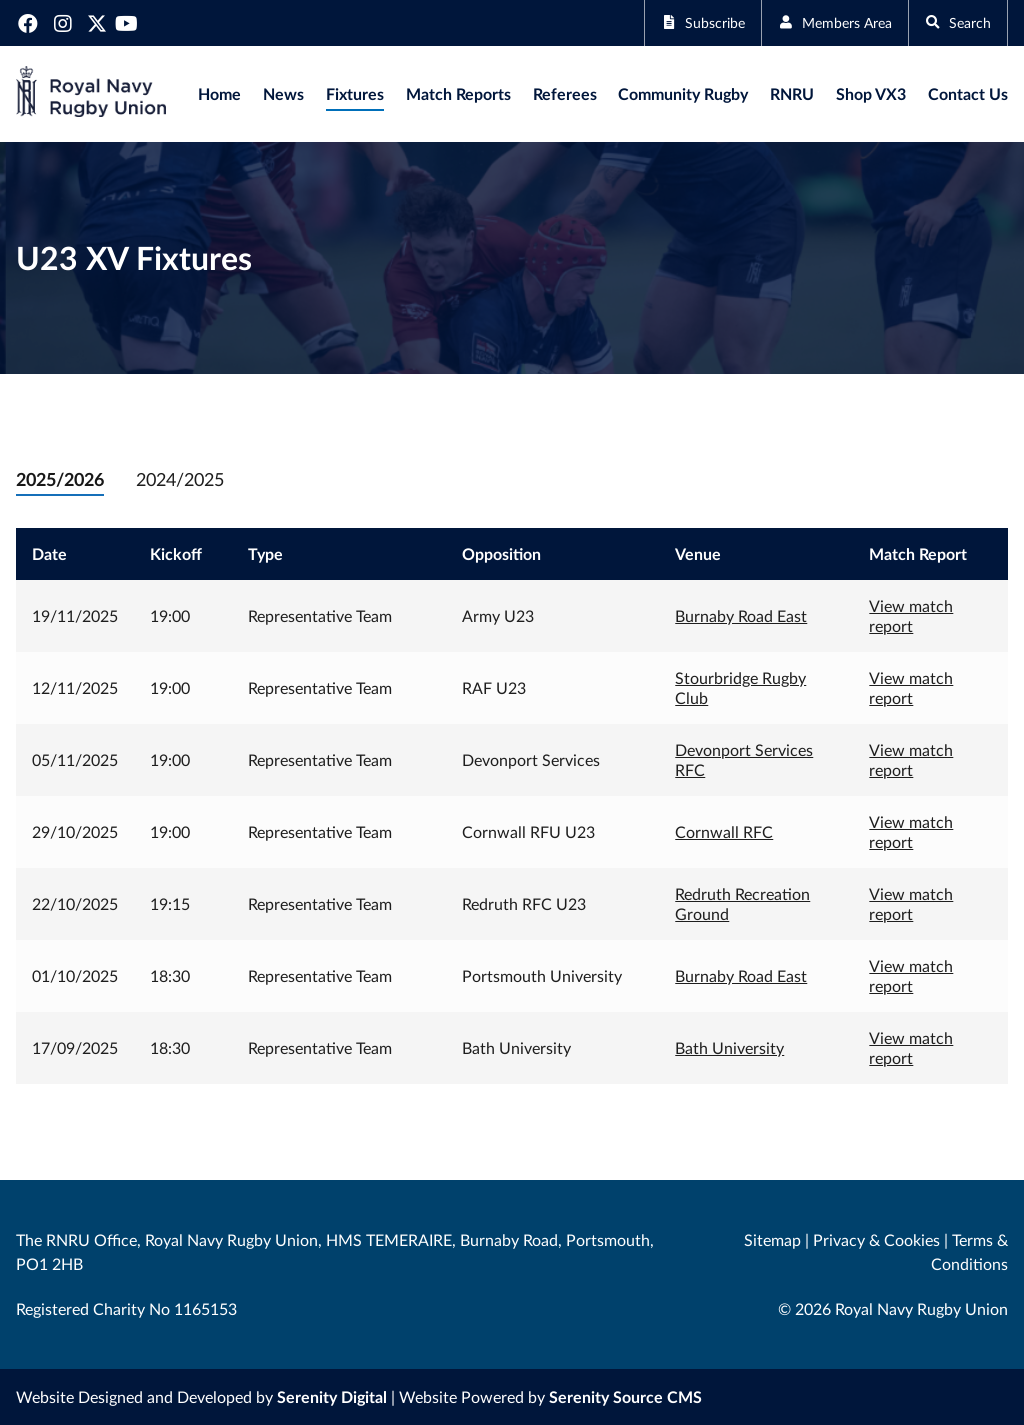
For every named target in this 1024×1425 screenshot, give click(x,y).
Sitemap (772, 1239)
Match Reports (458, 93)
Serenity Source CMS (625, 1396)
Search (953, 22)
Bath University (729, 1047)
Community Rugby (683, 93)
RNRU (792, 93)
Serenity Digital (332, 1396)
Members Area (818, 22)
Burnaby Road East (741, 615)
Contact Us (968, 93)
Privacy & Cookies (876, 1239)
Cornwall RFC (724, 831)
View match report (911, 615)
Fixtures (355, 93)
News (283, 93)
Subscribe (673, 22)
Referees (565, 93)
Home (219, 93)
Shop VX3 (871, 93)
